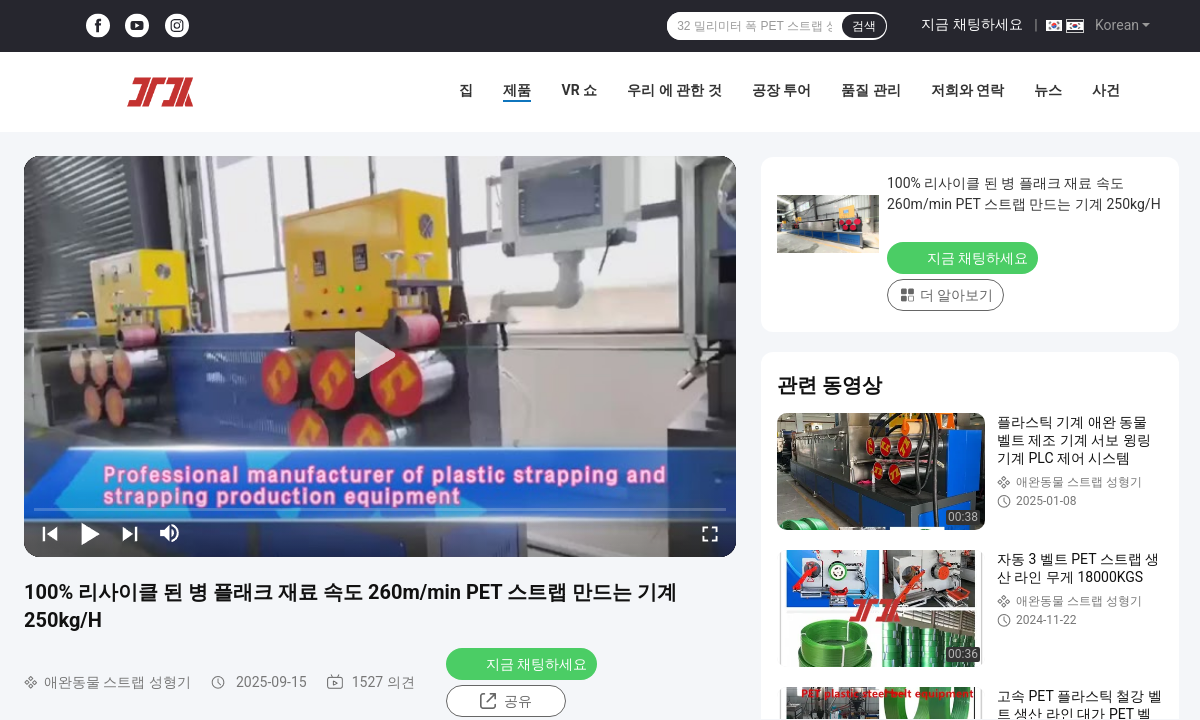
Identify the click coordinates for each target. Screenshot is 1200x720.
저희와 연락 (967, 90)
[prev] (50, 533)
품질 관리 (870, 90)
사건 (1106, 90)
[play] (380, 356)
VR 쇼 (579, 90)
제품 (517, 90)
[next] (130, 533)
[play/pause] (90, 533)
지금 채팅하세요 (971, 24)
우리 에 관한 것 (674, 90)
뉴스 (1048, 90)
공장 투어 (781, 90)
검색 (864, 26)
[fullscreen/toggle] (710, 533)
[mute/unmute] (170, 533)
